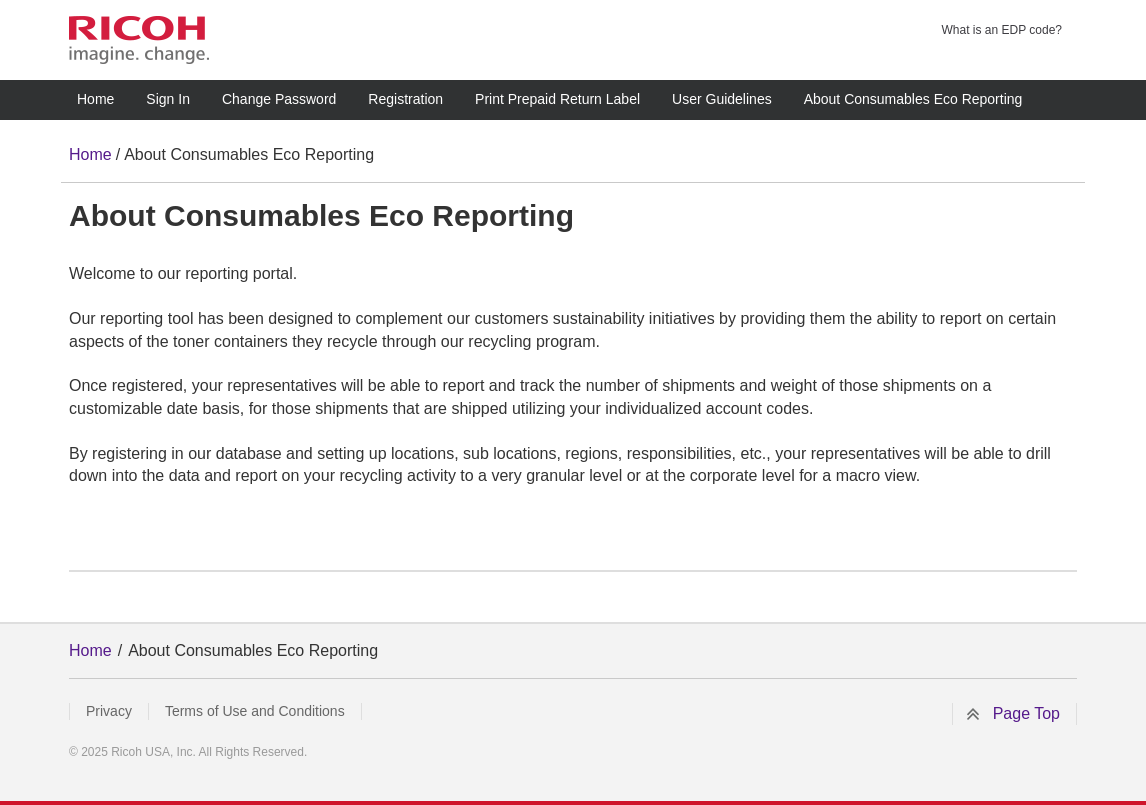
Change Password (279, 99)
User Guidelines (722, 99)
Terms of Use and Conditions (255, 711)
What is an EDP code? (1001, 30)
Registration (405, 99)
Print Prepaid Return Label (557, 99)
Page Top (1026, 713)
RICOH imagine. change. (139, 40)
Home (95, 99)
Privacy (109, 711)
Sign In (168, 99)
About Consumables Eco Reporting (913, 99)
